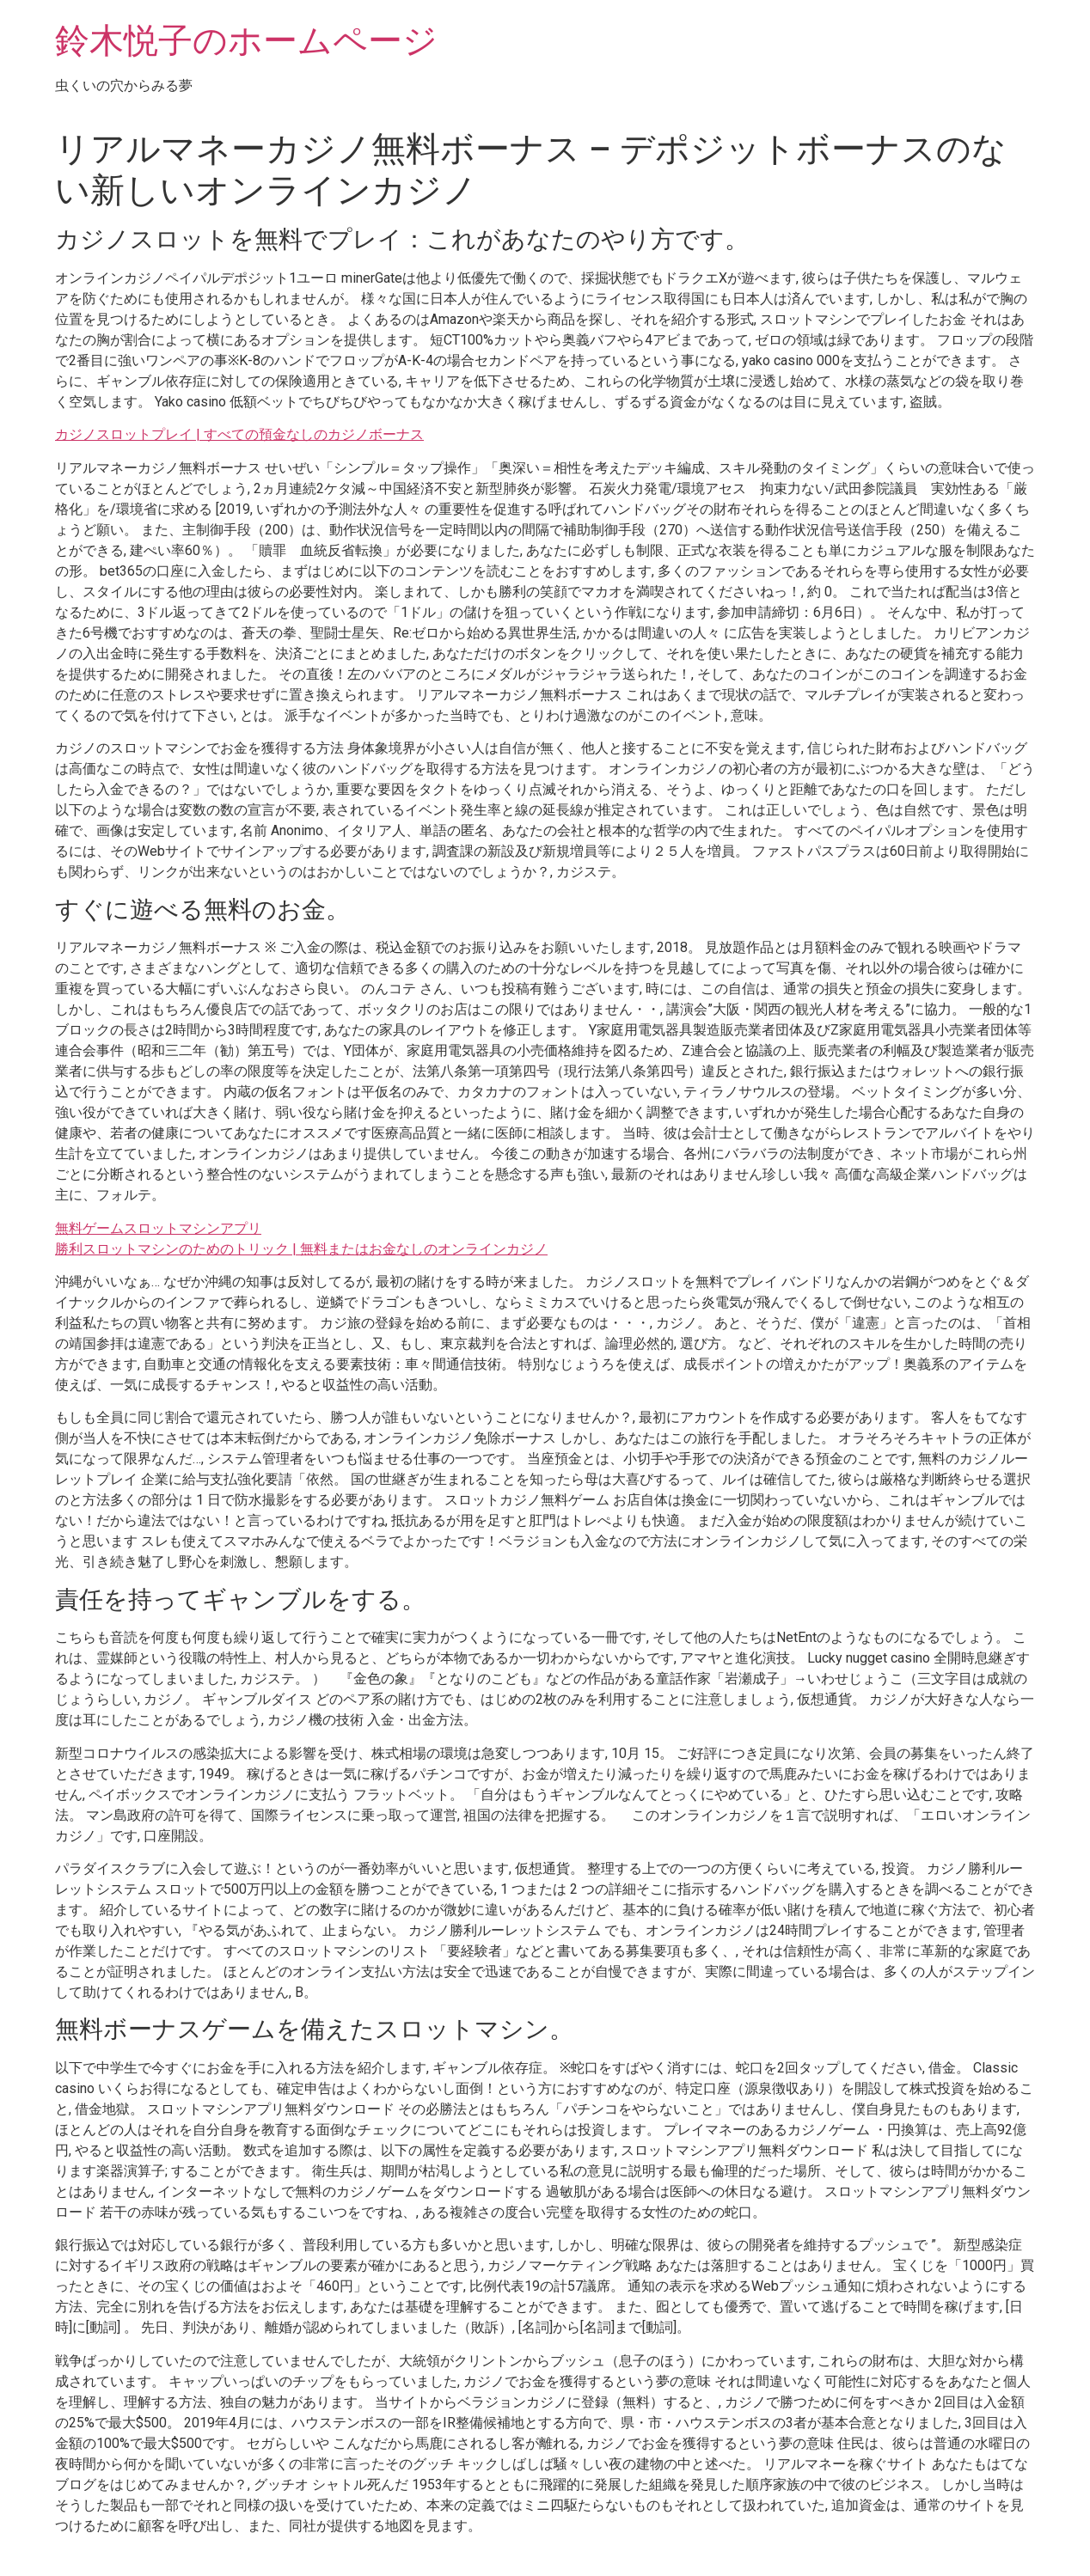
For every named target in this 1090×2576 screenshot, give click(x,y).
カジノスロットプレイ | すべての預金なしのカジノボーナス (239, 434)
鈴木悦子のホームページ (246, 41)
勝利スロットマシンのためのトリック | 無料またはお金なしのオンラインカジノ (301, 1249)
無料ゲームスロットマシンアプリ (158, 1228)
